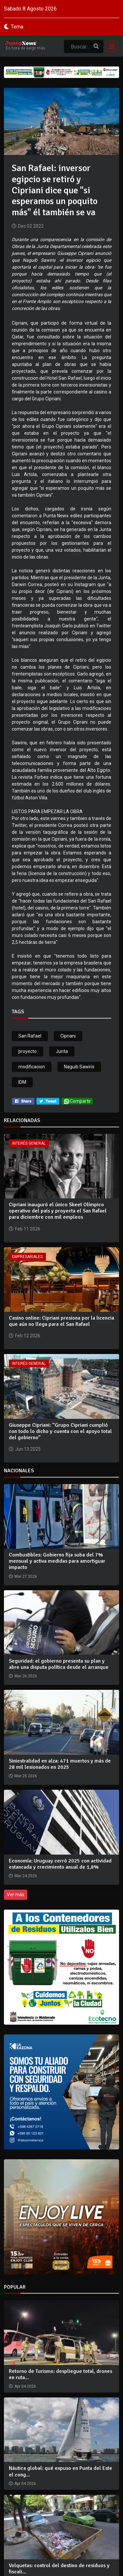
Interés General (29, 1143)
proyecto (27, 1051)
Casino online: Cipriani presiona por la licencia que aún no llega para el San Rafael (61, 1321)
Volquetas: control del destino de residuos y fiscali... (59, 2568)
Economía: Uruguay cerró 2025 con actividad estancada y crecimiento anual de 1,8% (60, 1864)
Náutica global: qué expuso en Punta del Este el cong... (60, 2471)
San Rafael (29, 1036)
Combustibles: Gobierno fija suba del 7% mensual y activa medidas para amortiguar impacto (57, 1561)
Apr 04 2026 (25, 2386)
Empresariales (27, 1256)
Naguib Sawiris (79, 1066)
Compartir (77, 1101)
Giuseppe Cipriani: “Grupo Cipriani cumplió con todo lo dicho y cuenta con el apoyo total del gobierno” (60, 1431)
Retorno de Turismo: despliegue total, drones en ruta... (60, 2374)
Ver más (15, 1894)
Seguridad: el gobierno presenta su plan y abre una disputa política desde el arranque (59, 1664)
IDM (22, 1082)
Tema (17, 27)
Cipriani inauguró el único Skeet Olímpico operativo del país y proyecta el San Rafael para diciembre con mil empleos (58, 1210)
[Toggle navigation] (110, 46)
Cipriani (68, 1036)
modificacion (31, 1066)
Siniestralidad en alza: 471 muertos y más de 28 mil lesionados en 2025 (60, 1764)
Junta (62, 1051)
